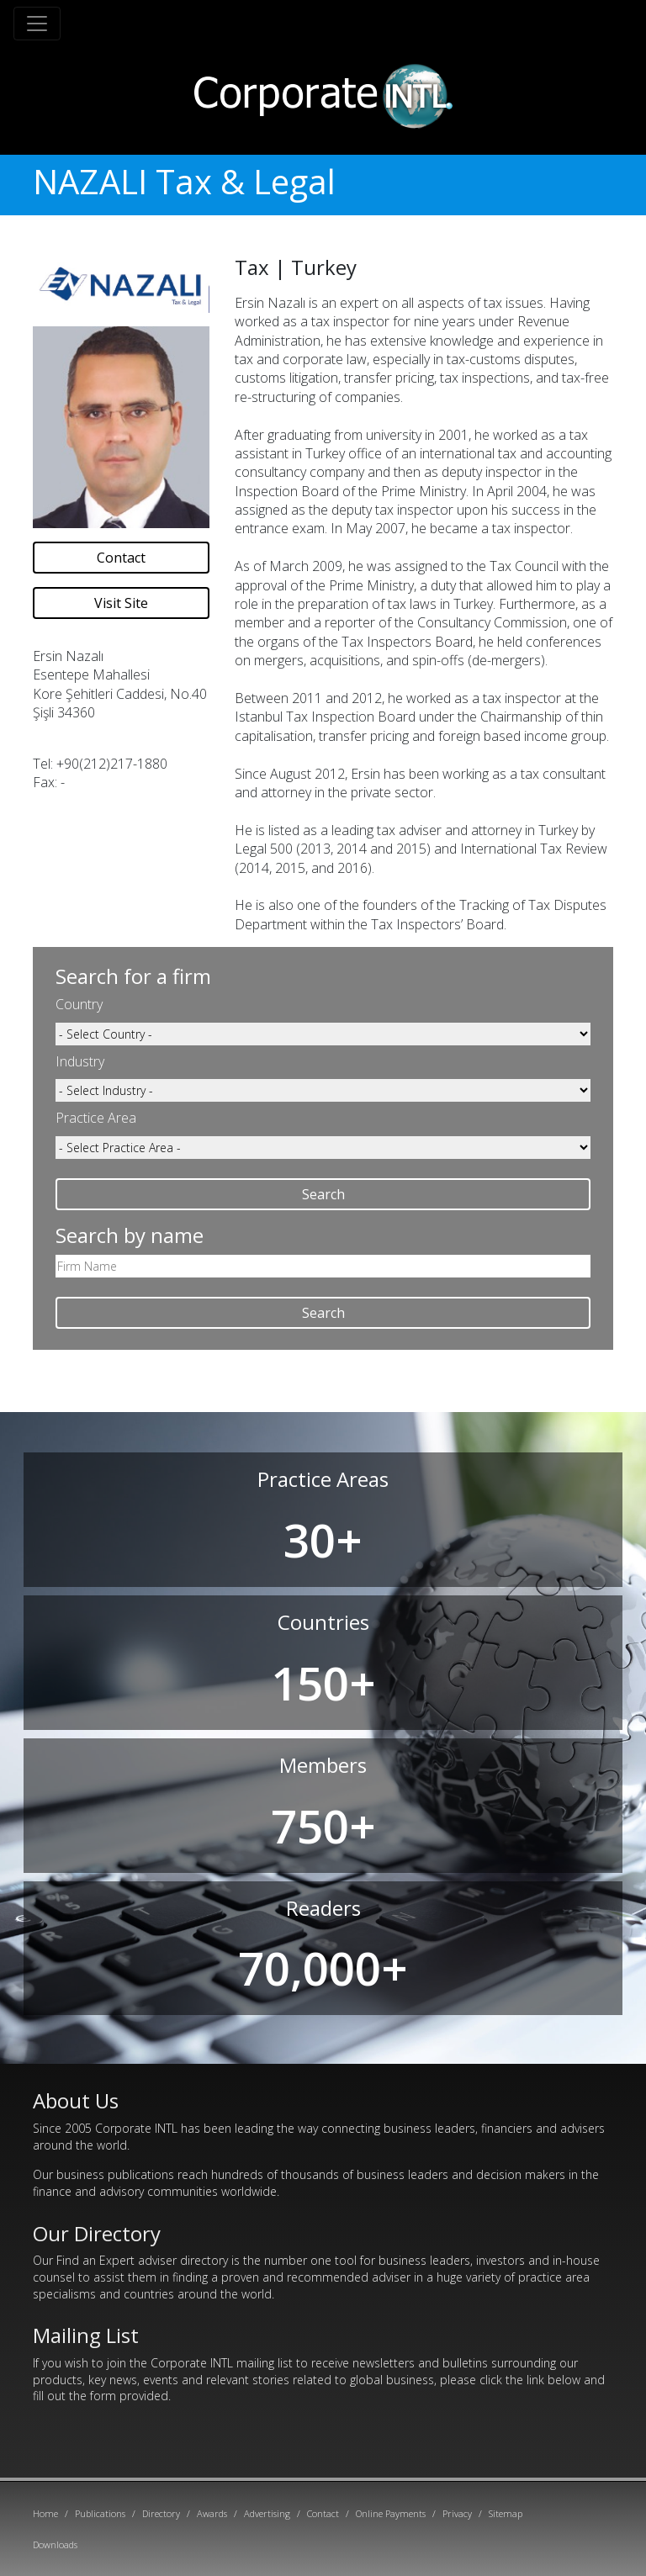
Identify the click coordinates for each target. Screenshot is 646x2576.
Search (323, 1194)
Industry (80, 1061)
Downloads (55, 2544)
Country (79, 1004)
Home (45, 2513)
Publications (100, 2513)
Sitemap (505, 2513)
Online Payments (391, 2513)
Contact (121, 557)
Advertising (267, 2513)
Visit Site (121, 603)
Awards (212, 2513)
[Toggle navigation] (37, 23)
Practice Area (96, 1117)
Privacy (457, 2513)
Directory (161, 2513)
